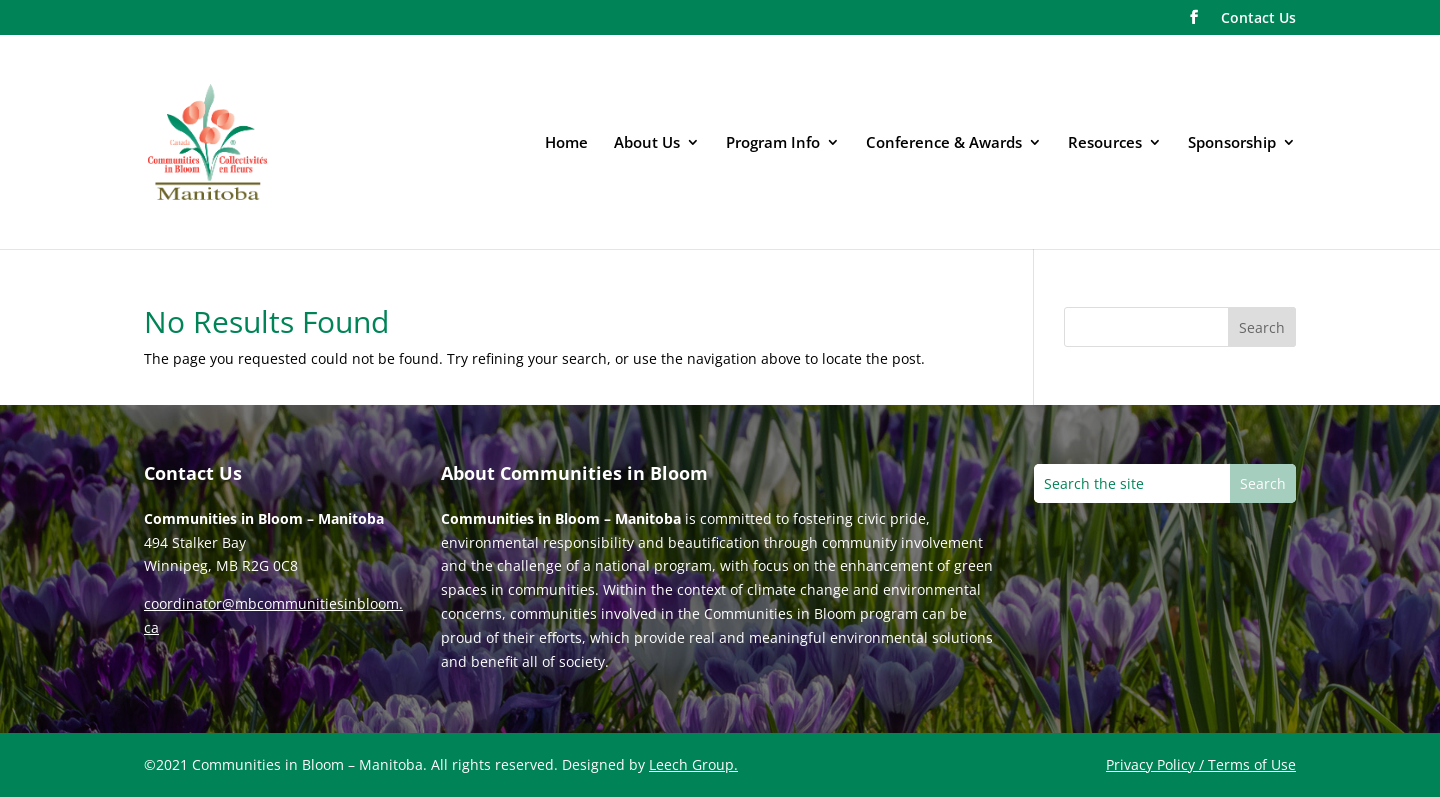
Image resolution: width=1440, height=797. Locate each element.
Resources (1105, 143)
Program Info (773, 143)
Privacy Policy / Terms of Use (1201, 764)
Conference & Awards (944, 143)
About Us (647, 143)
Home (566, 143)
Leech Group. (693, 764)
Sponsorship (1232, 143)
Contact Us (1258, 19)
